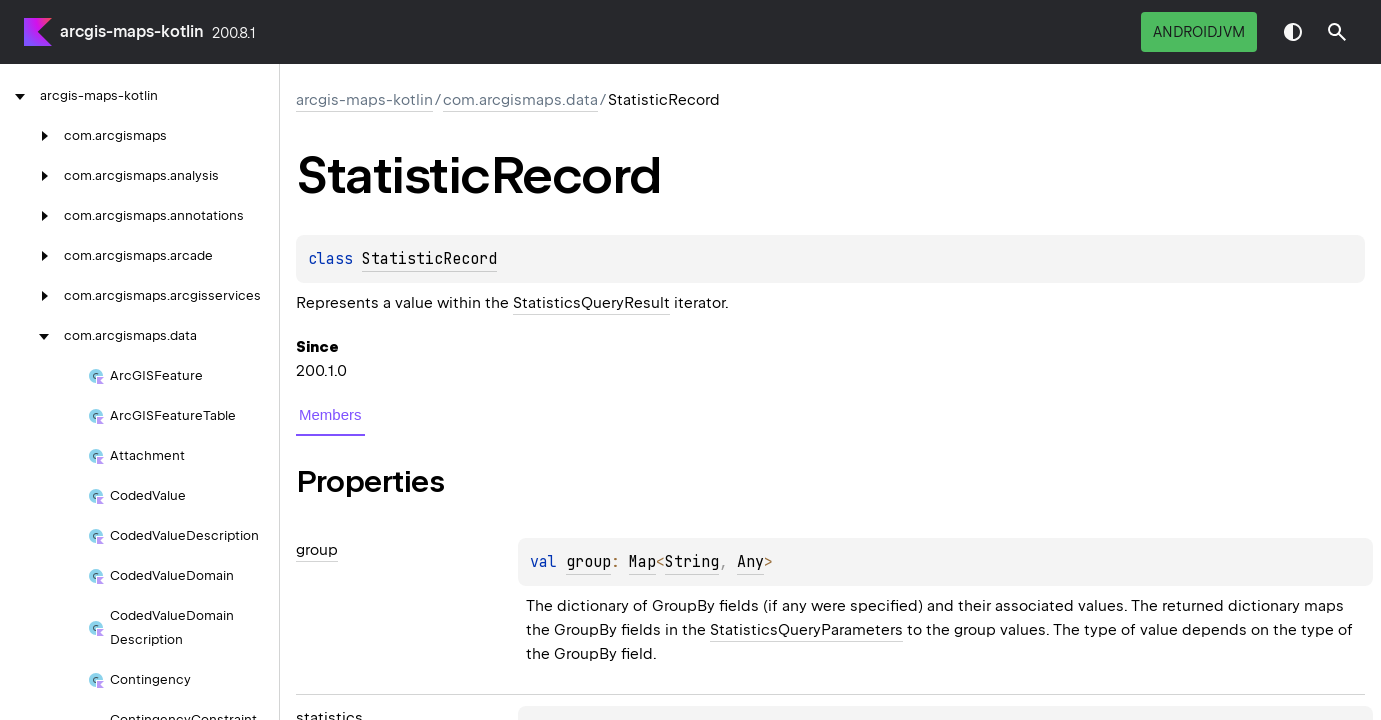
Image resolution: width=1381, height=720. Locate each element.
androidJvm (1199, 32)
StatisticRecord (429, 259)
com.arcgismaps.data (520, 100)
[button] (1337, 32)
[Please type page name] (1337, 32)
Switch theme (1293, 32)
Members (330, 414)
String (692, 562)
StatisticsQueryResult (591, 303)
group (588, 562)
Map (642, 562)
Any (750, 562)
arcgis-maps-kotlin (132, 31)
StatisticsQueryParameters (806, 630)
